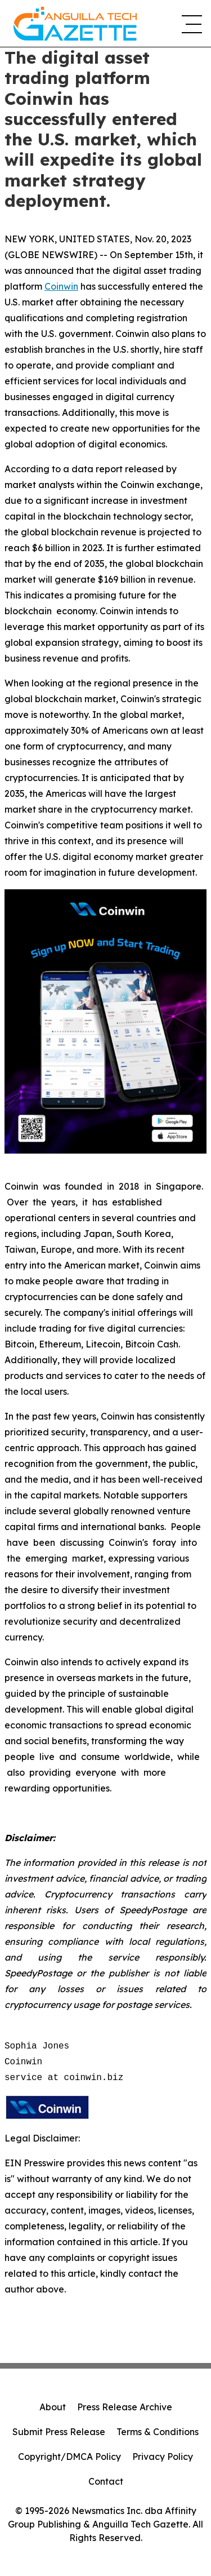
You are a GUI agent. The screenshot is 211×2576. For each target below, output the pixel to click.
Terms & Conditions (157, 2431)
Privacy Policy (162, 2456)
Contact (105, 2481)
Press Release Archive (124, 2407)
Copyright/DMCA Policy (69, 2456)
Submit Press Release (58, 2431)
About (52, 2407)
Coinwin (61, 286)
